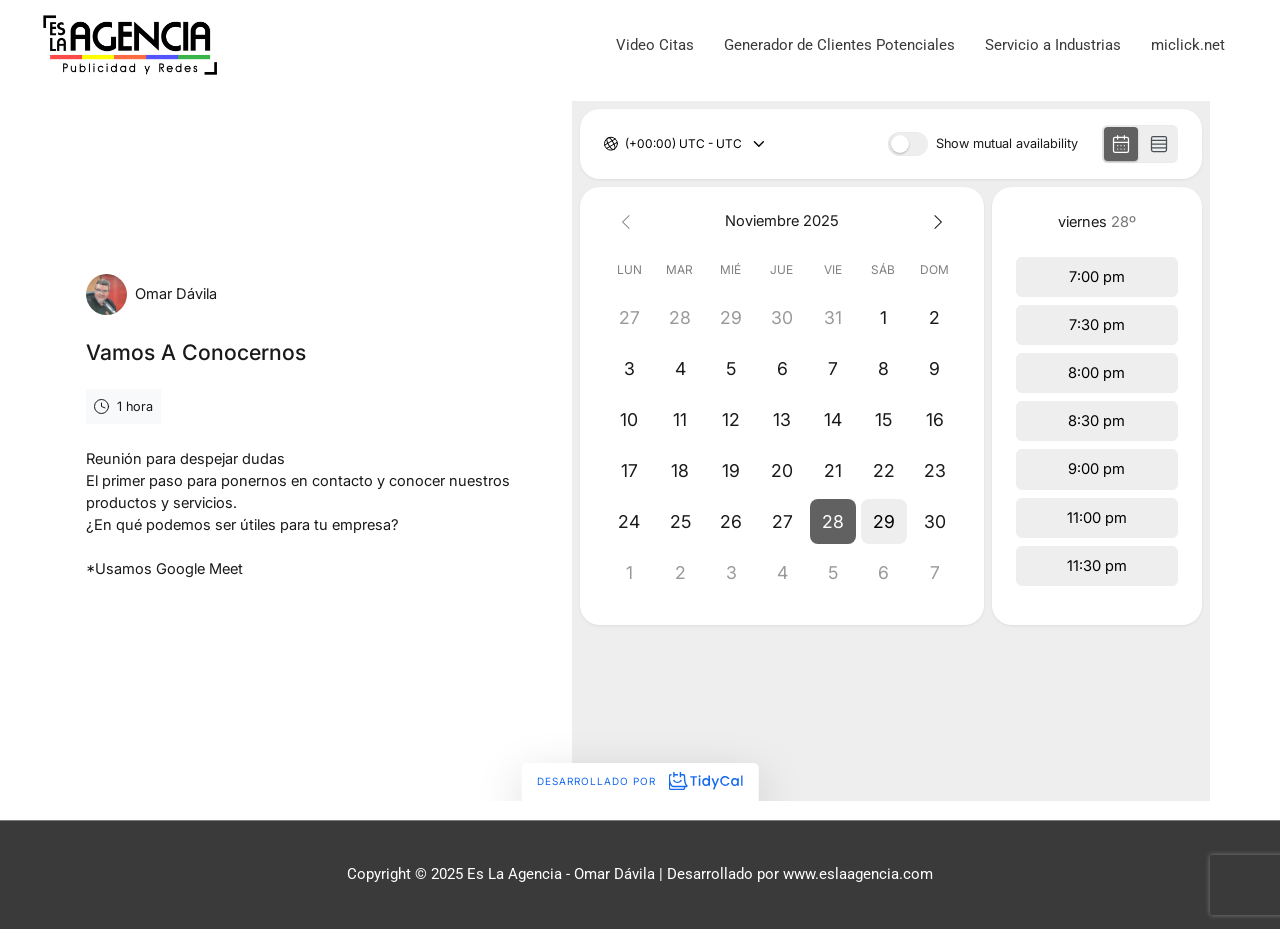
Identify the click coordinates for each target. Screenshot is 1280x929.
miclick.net (1188, 45)
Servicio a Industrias (1053, 45)
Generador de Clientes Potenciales (839, 45)
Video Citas (655, 45)
